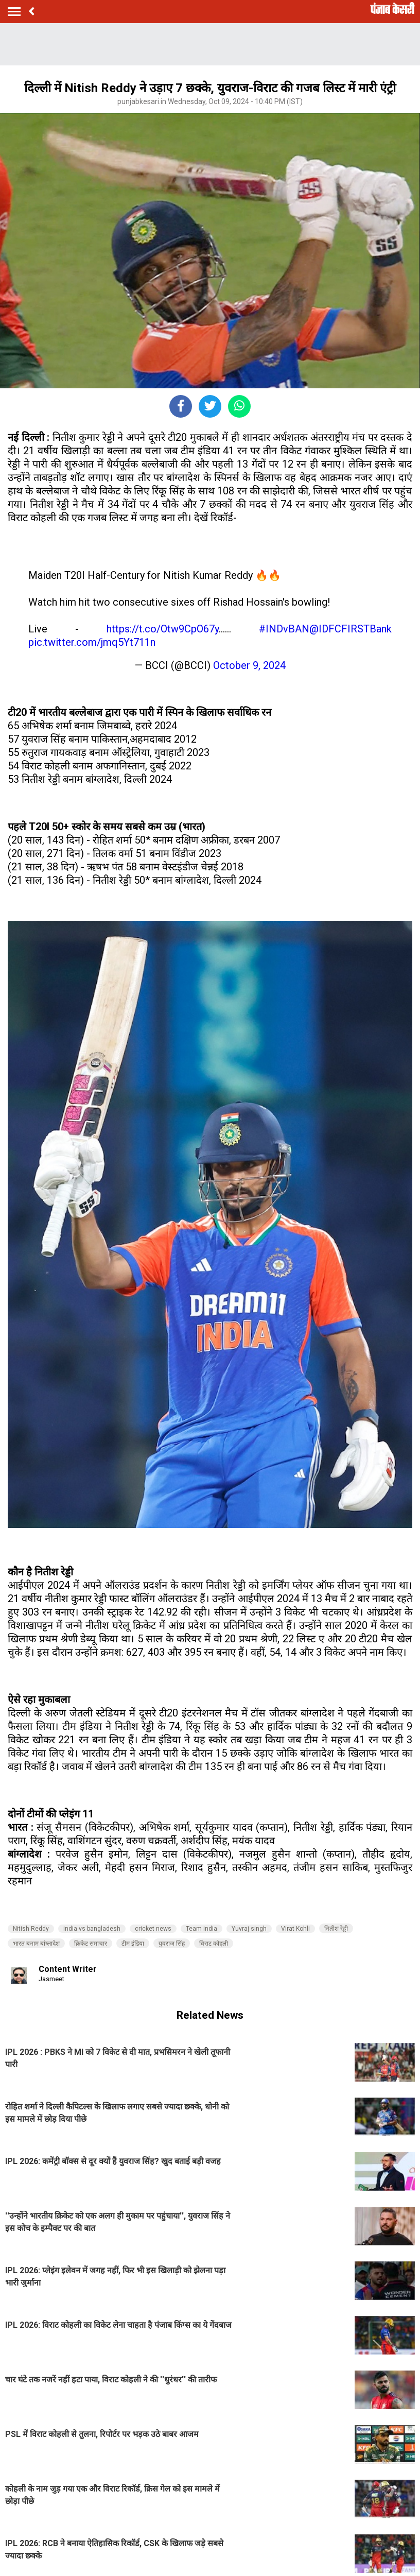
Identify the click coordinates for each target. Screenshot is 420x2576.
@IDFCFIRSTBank (350, 629)
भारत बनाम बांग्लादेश (36, 1943)
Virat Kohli (295, 1928)
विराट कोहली (213, 1943)
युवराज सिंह (172, 1943)
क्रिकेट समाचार (90, 1943)
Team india (201, 1928)
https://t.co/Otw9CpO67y (163, 629)
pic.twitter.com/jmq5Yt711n (91, 642)
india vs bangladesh (91, 1928)
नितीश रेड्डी (336, 1928)
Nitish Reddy (31, 1928)
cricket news (153, 1928)
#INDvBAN (284, 629)
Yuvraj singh (249, 1928)
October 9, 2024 (249, 665)
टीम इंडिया (132, 1943)
